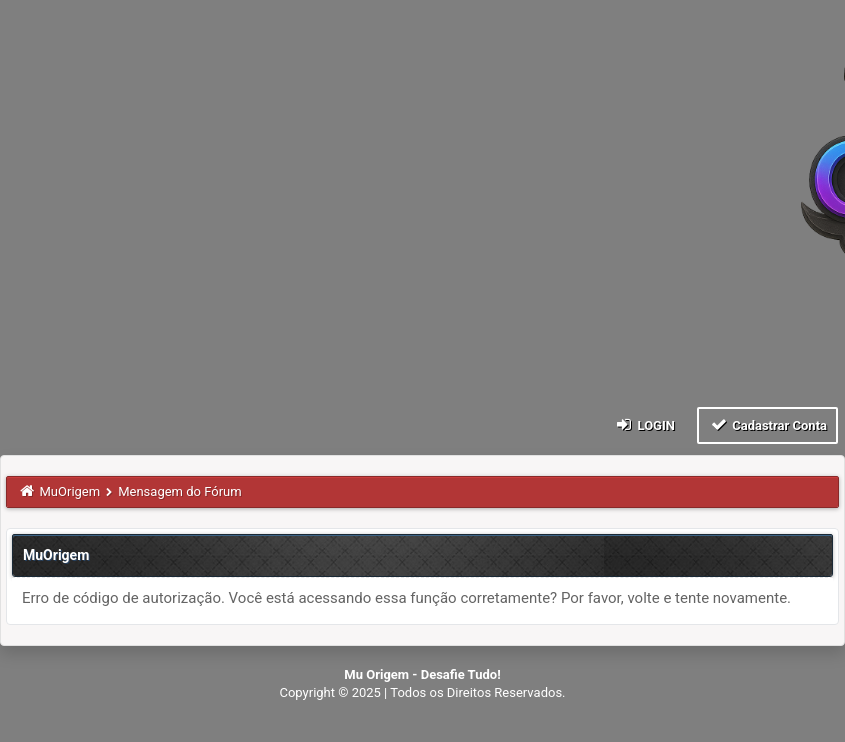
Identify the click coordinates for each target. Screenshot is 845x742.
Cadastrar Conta (767, 424)
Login (644, 424)
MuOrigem (70, 491)
